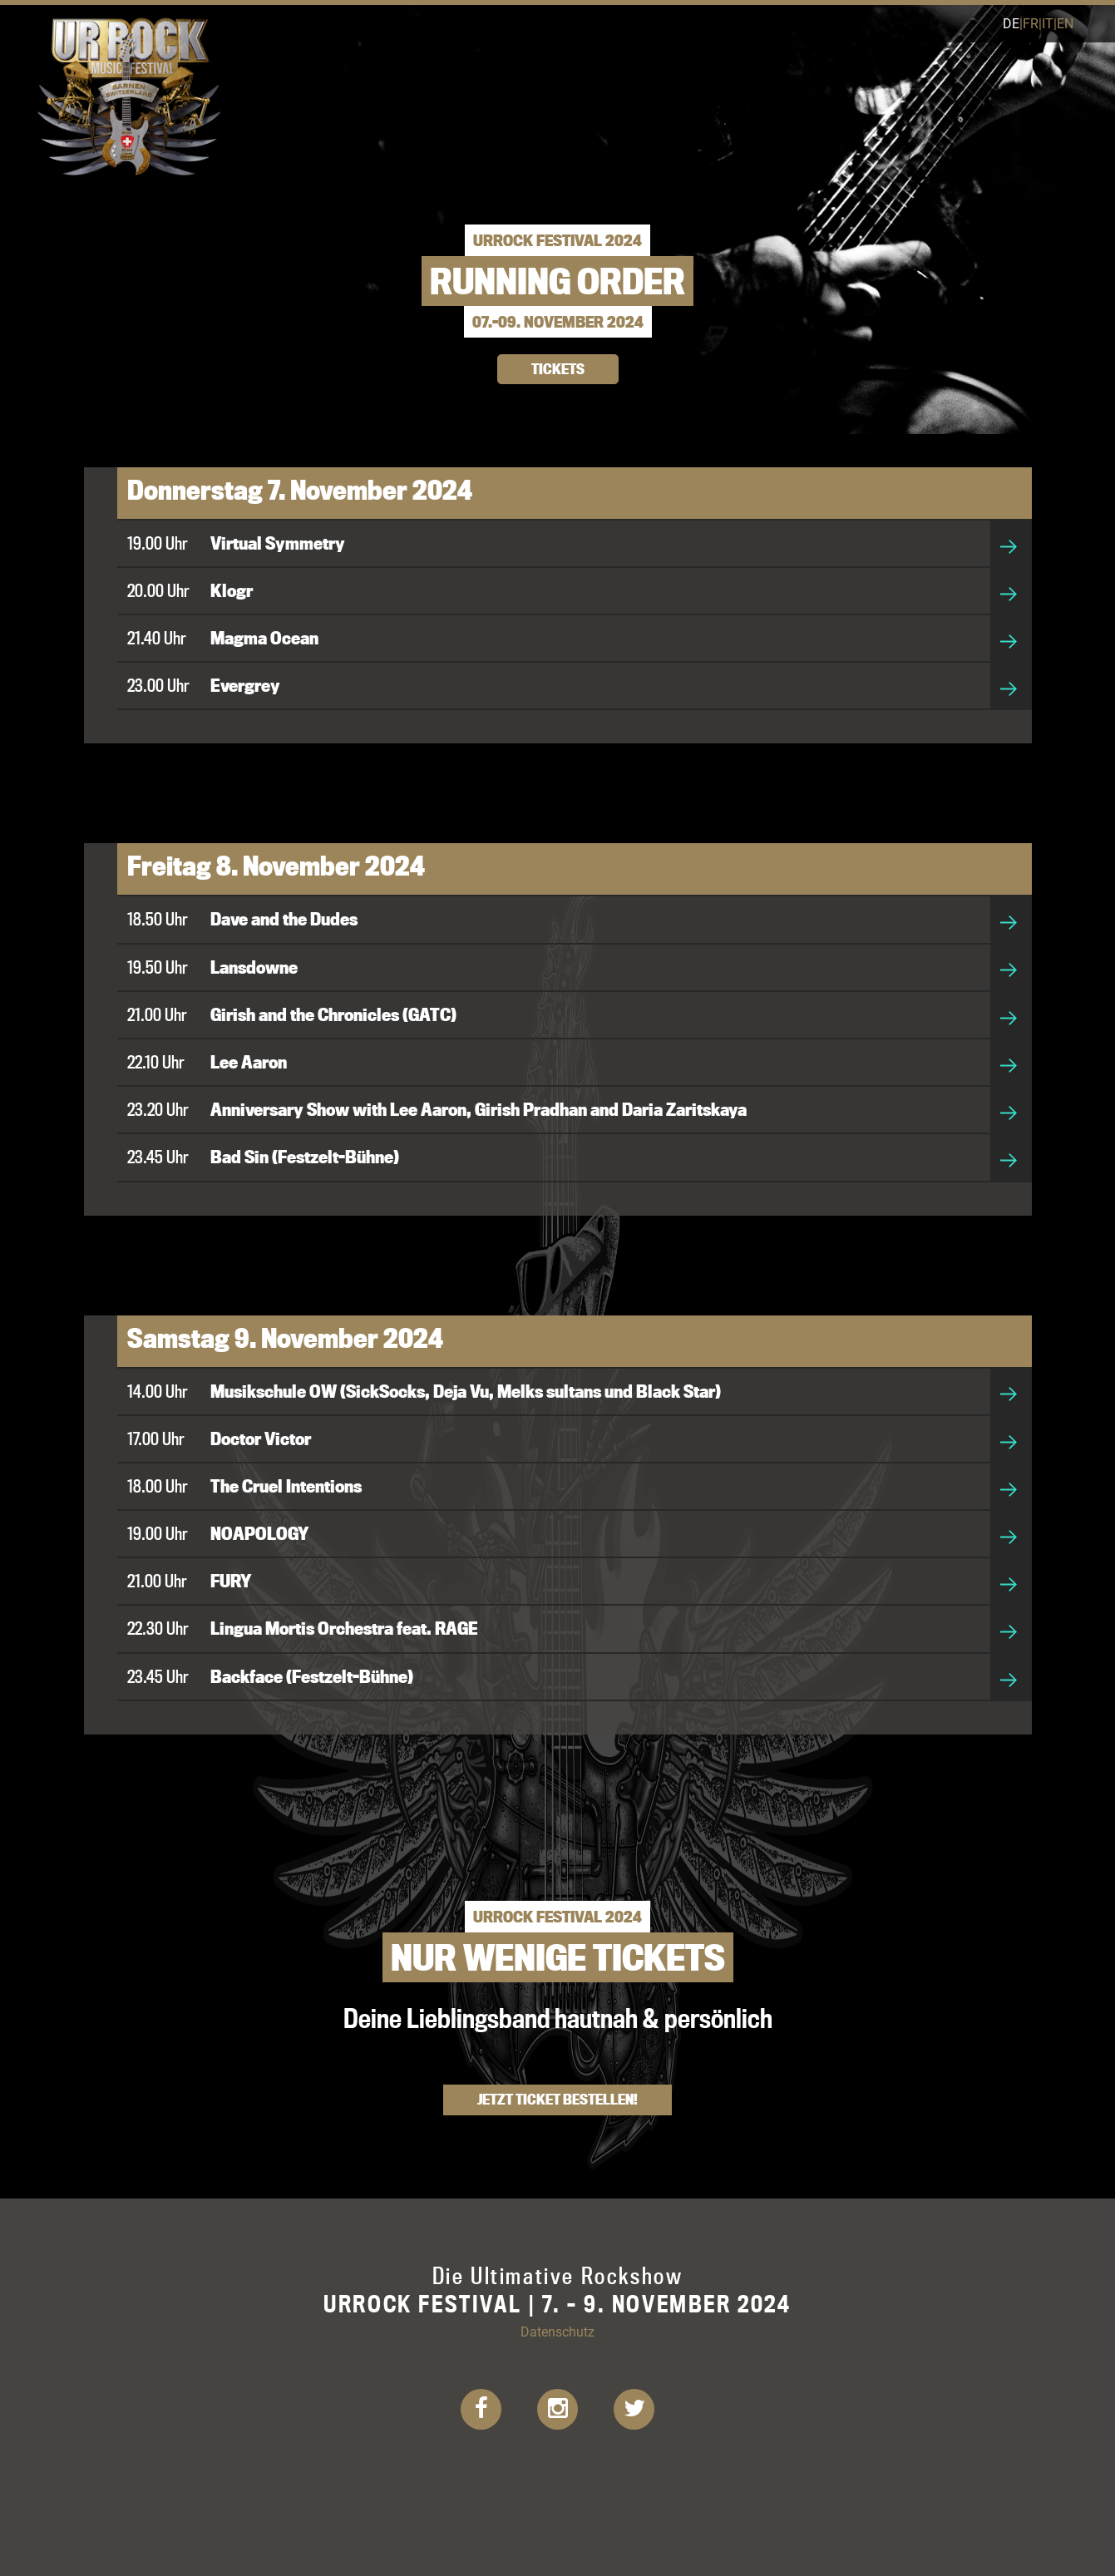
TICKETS (558, 369)
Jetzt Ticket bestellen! (557, 2099)
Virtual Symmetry (277, 543)
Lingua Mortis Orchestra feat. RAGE (344, 1628)
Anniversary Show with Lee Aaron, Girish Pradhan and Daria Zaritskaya (478, 1109)
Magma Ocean (264, 638)
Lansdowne (254, 967)
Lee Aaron (248, 1062)
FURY (231, 1580)
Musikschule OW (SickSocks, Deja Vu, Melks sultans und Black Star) (465, 1391)
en (1065, 23)
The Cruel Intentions (286, 1486)
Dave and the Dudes (284, 919)
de (1011, 23)
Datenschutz (557, 2331)
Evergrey (245, 685)
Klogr (231, 590)
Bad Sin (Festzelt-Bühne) (304, 1156)
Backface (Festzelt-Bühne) (311, 1676)
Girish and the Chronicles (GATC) (333, 1014)
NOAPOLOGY (259, 1533)
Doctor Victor (260, 1438)
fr (1031, 23)
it (1047, 23)
